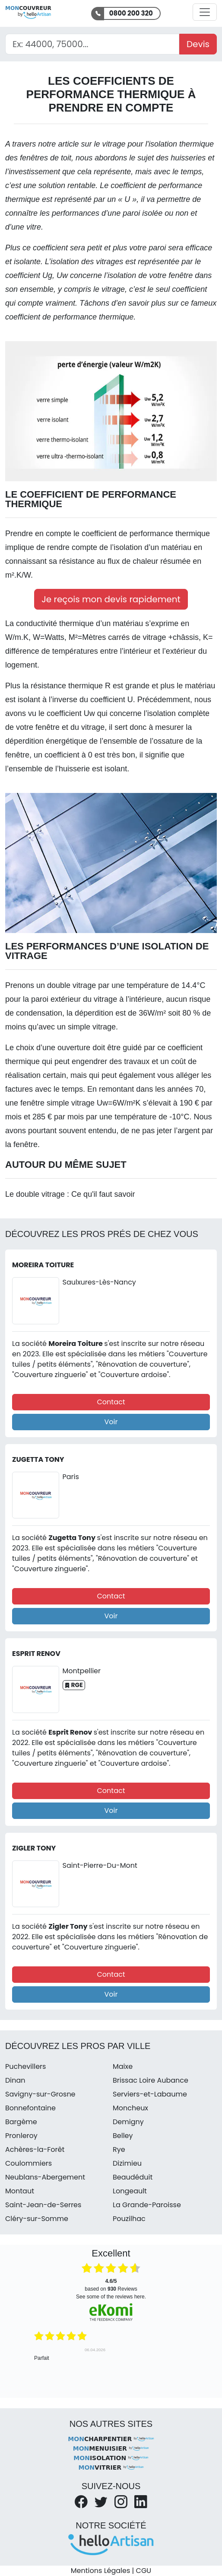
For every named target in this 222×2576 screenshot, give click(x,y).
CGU (144, 2571)
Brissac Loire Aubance (150, 2080)
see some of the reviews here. (111, 2297)
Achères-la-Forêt (34, 2149)
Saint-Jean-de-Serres (43, 2205)
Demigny (128, 2122)
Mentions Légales (100, 2571)
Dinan (15, 2080)
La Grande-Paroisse (147, 2205)
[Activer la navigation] (205, 12)
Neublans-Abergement (45, 2177)
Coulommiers (28, 2163)
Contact (111, 1402)
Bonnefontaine (30, 2108)
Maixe (123, 2066)
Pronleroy (21, 2136)
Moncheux (130, 2108)
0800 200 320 (131, 13)
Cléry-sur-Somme (36, 2219)
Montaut (19, 2191)
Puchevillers (25, 2066)
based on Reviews (111, 2285)
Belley (123, 2136)
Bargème (21, 2122)
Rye (119, 2149)
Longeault (130, 2191)
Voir (111, 1422)
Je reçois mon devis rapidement (111, 599)
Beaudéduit (132, 2177)
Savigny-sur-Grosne (40, 2094)
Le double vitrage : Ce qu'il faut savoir (70, 1194)
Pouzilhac (129, 2219)
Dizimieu (127, 2163)
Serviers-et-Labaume (150, 2094)
